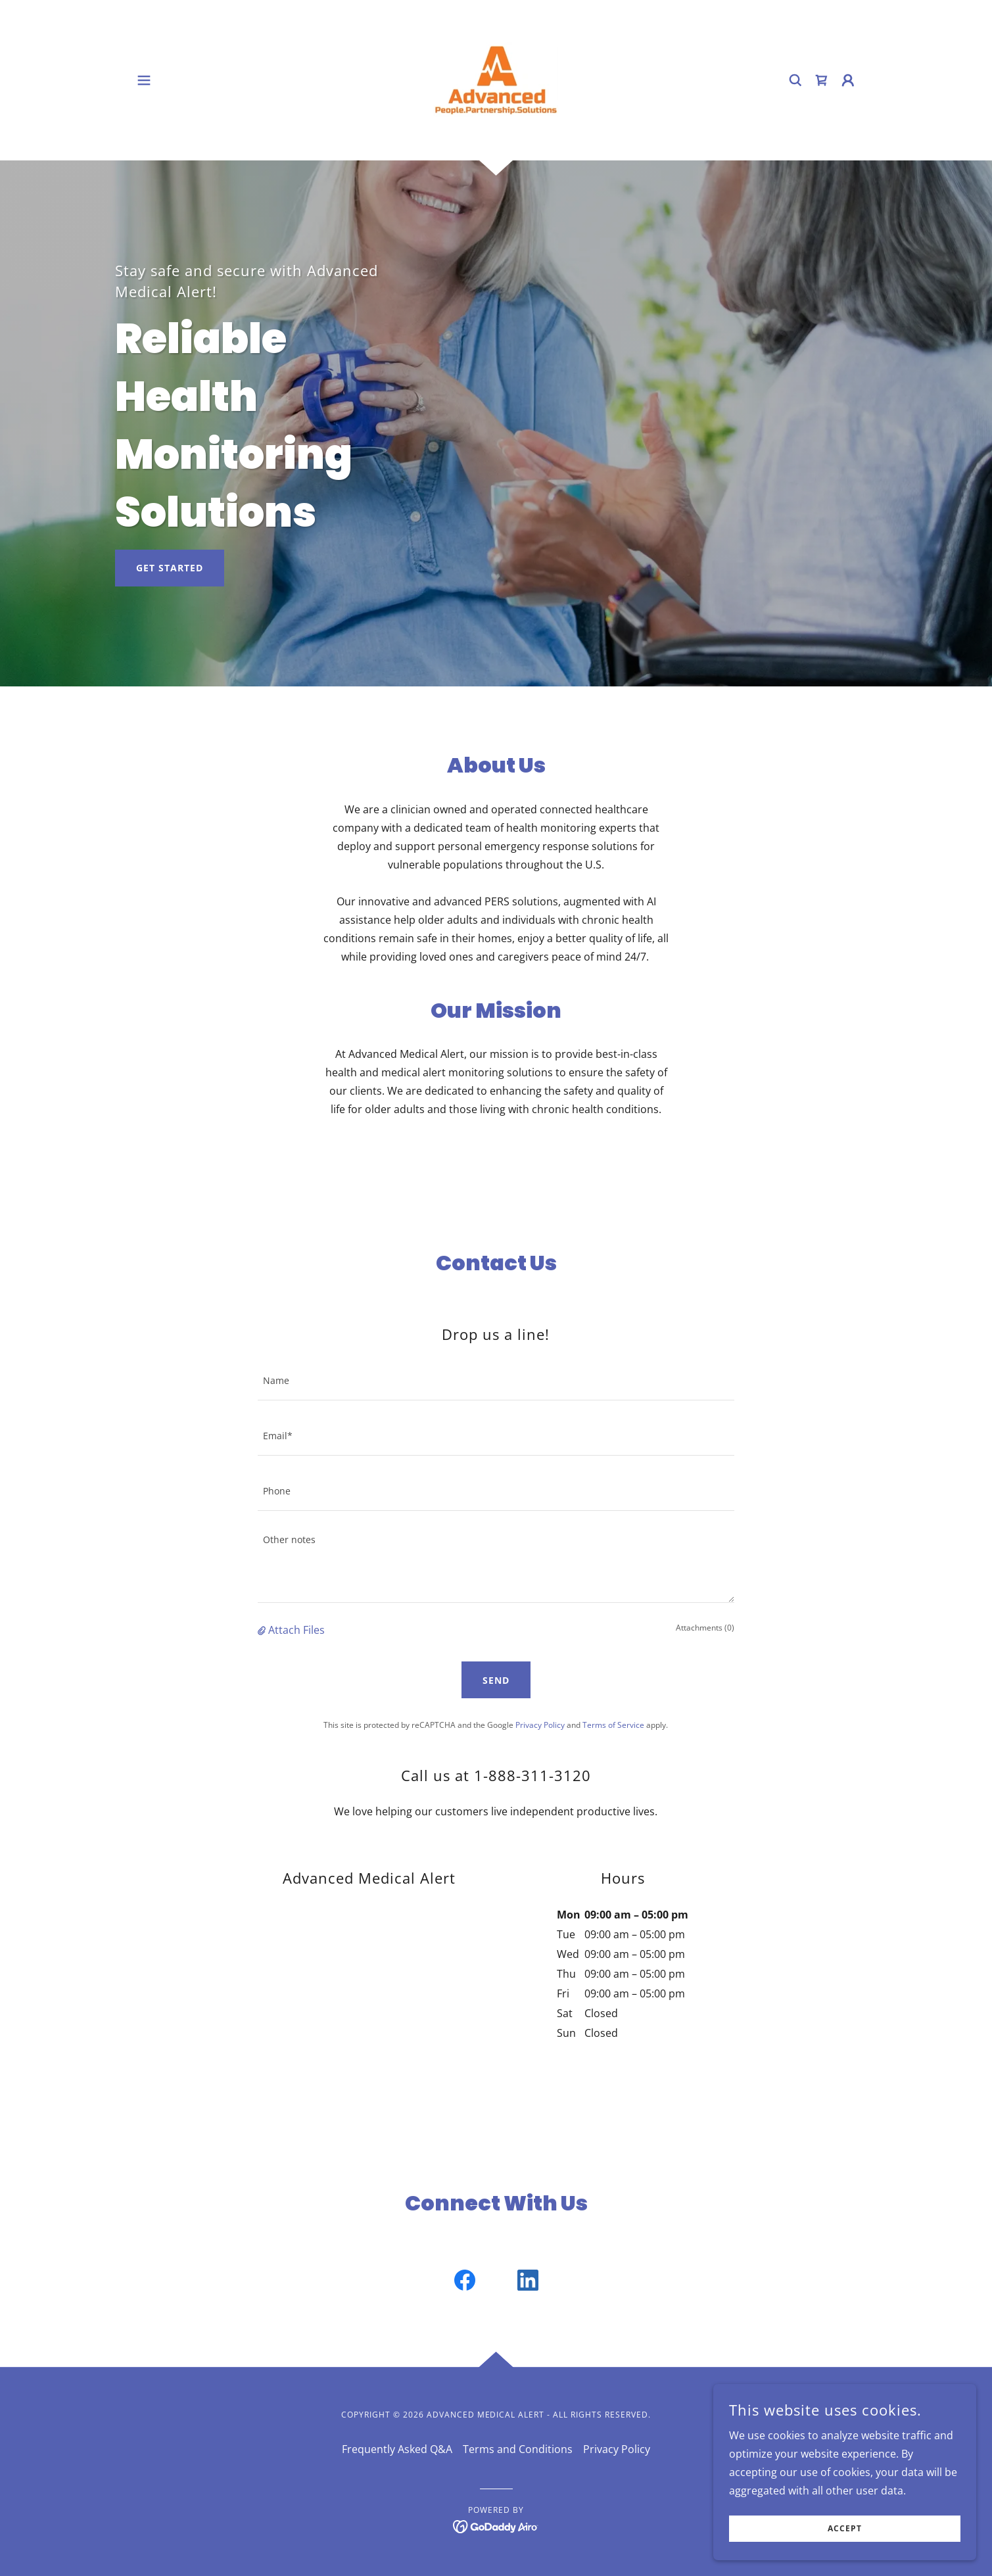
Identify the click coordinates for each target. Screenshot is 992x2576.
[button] (144, 80)
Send (496, 1680)
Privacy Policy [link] (540, 1724)
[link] (496, 79)
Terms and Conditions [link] (518, 2449)
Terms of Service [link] (613, 1724)
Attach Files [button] (296, 1630)
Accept (845, 2529)
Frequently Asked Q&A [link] (397, 2449)
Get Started (169, 567)
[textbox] (496, 1380)
